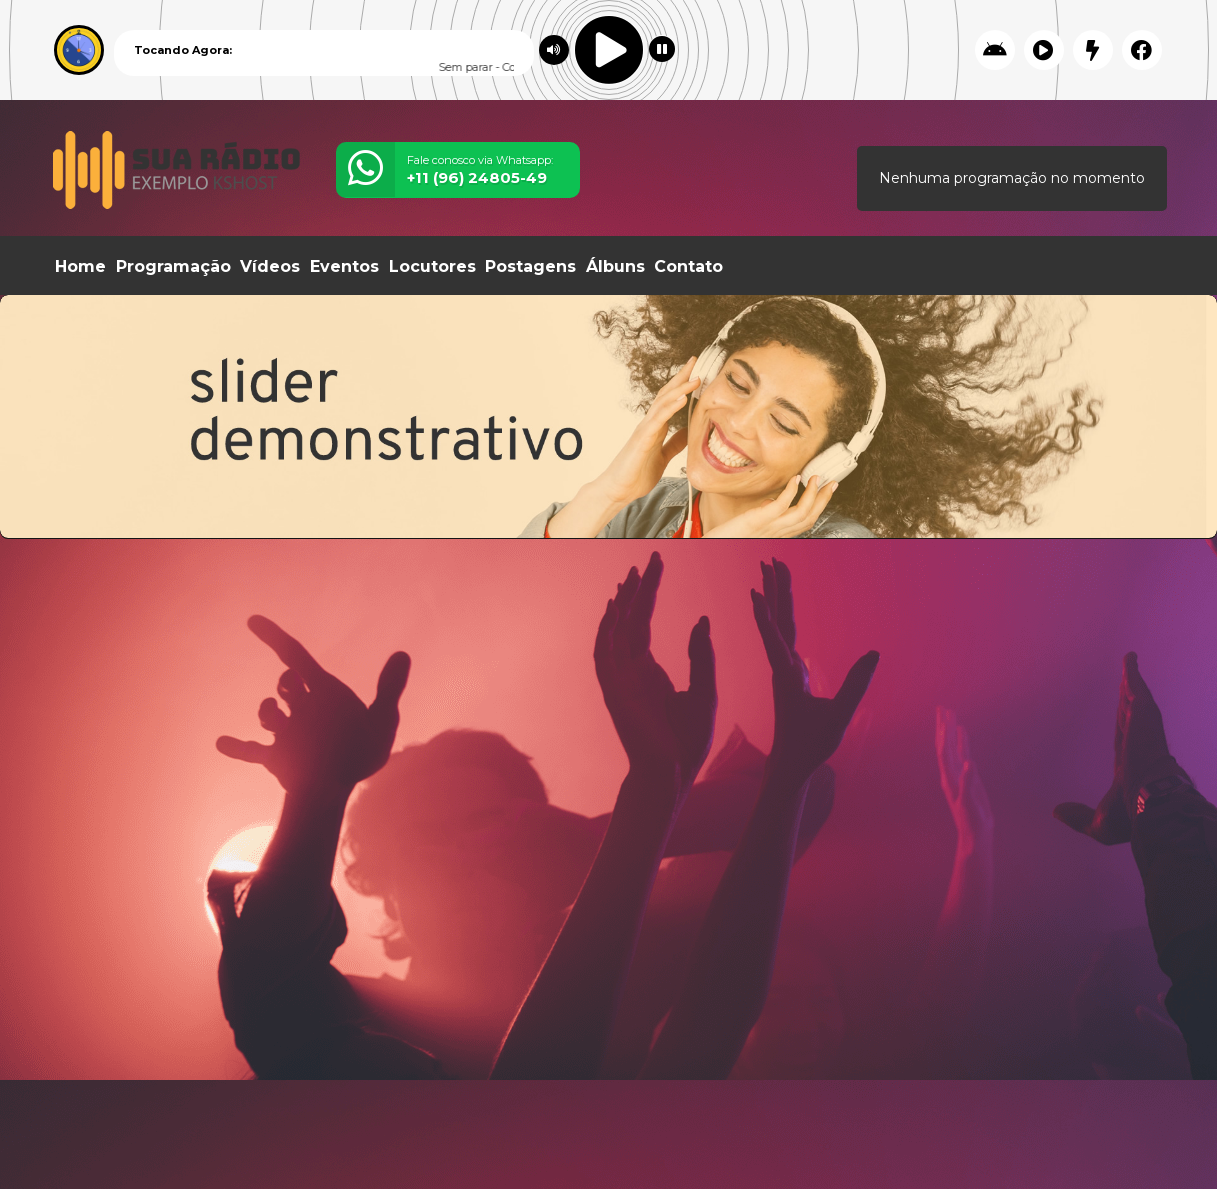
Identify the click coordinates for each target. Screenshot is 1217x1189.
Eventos (344, 266)
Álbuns (615, 266)
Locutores (432, 266)
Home (80, 266)
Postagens (530, 266)
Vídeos (270, 266)
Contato (688, 266)
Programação (173, 266)
